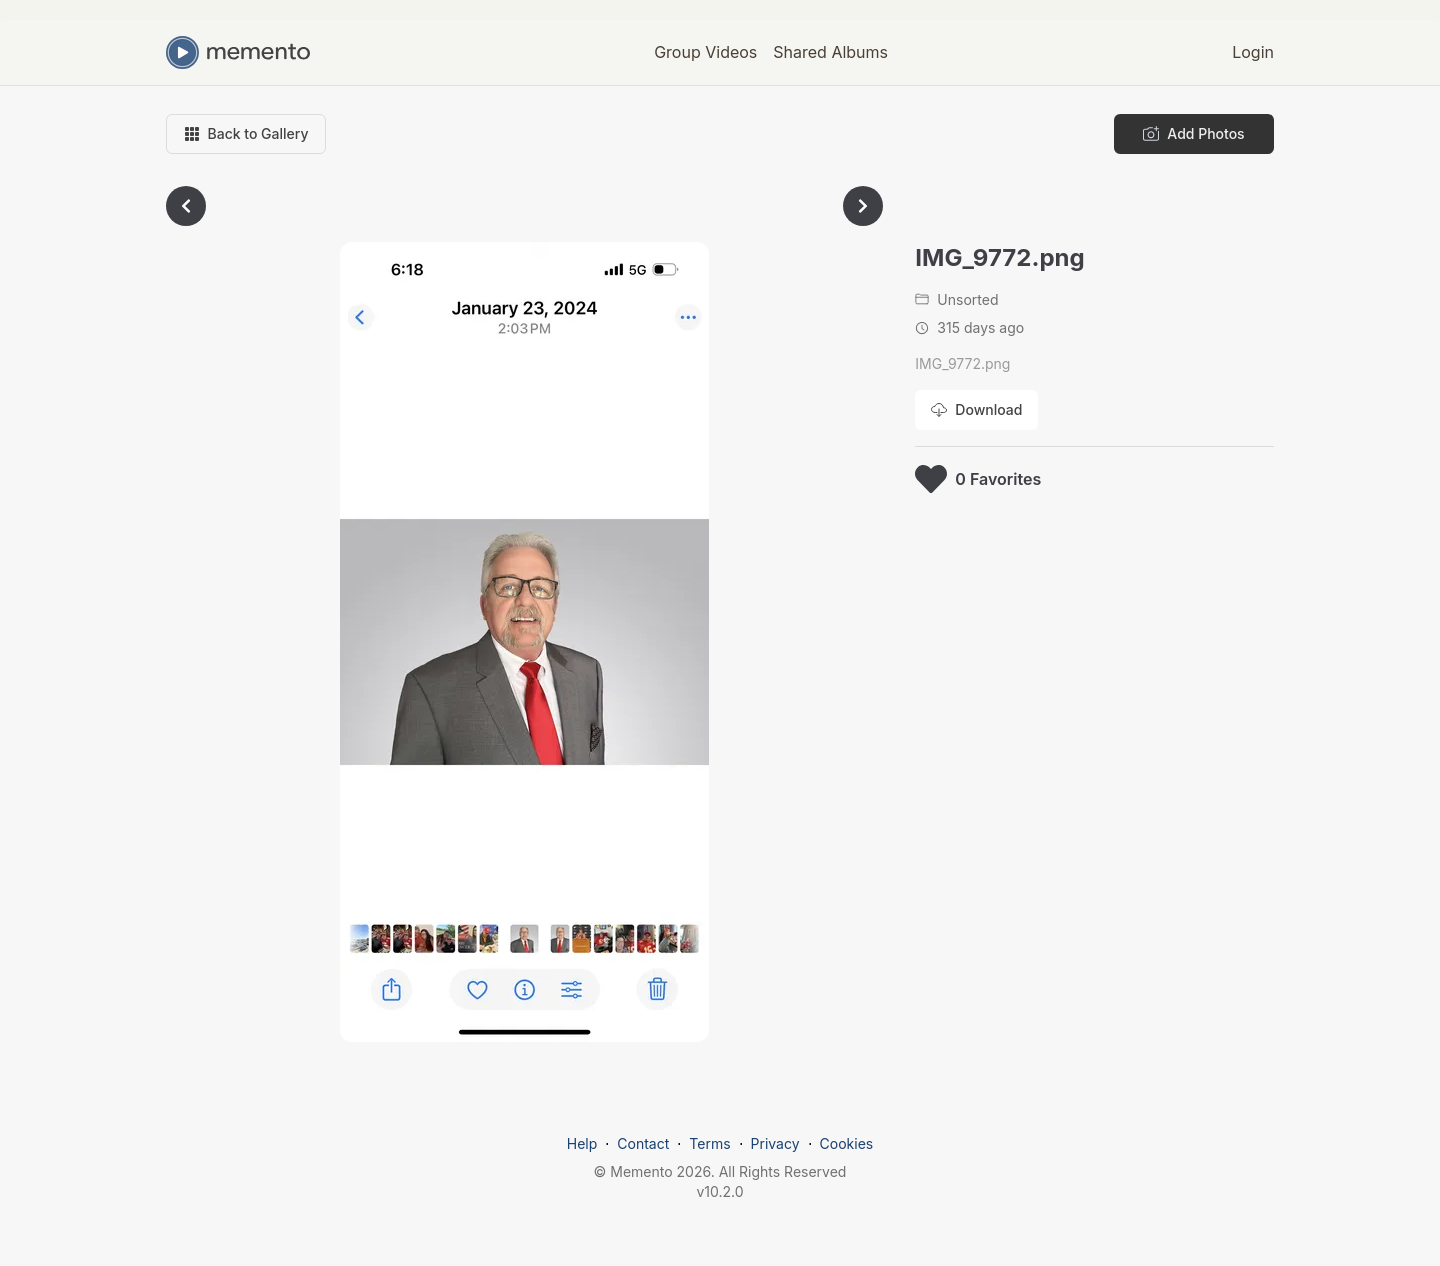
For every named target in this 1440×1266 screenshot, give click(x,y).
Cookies (847, 1143)
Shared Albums (830, 52)
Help (582, 1143)
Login (1253, 52)
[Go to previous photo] (186, 206)
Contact (643, 1143)
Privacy (775, 1143)
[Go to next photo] (863, 206)
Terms (709, 1143)
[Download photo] (976, 410)
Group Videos (705, 52)
